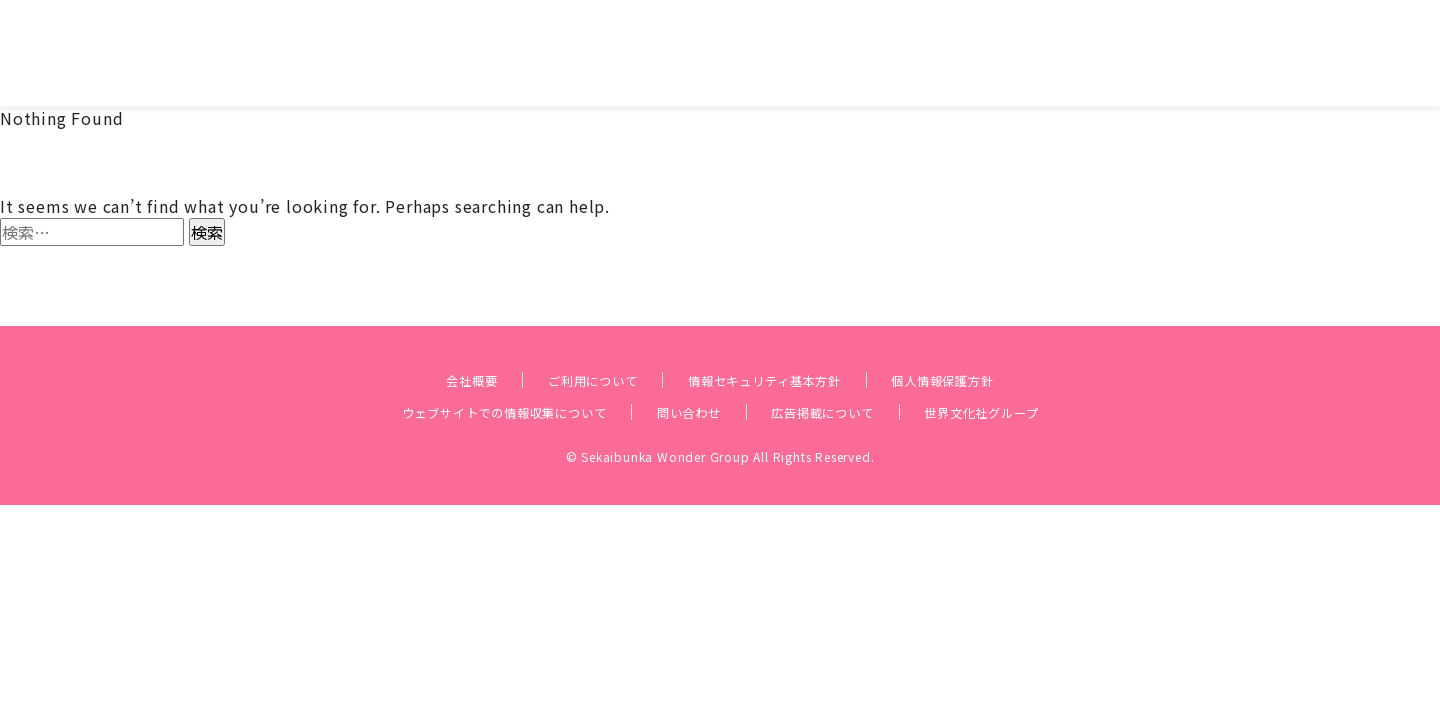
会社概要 (417, 346)
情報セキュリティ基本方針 (770, 346)
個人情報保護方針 (988, 346)
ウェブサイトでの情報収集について (460, 378)
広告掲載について (846, 378)
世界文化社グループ (1039, 378)
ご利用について (561, 346)
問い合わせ (687, 378)
